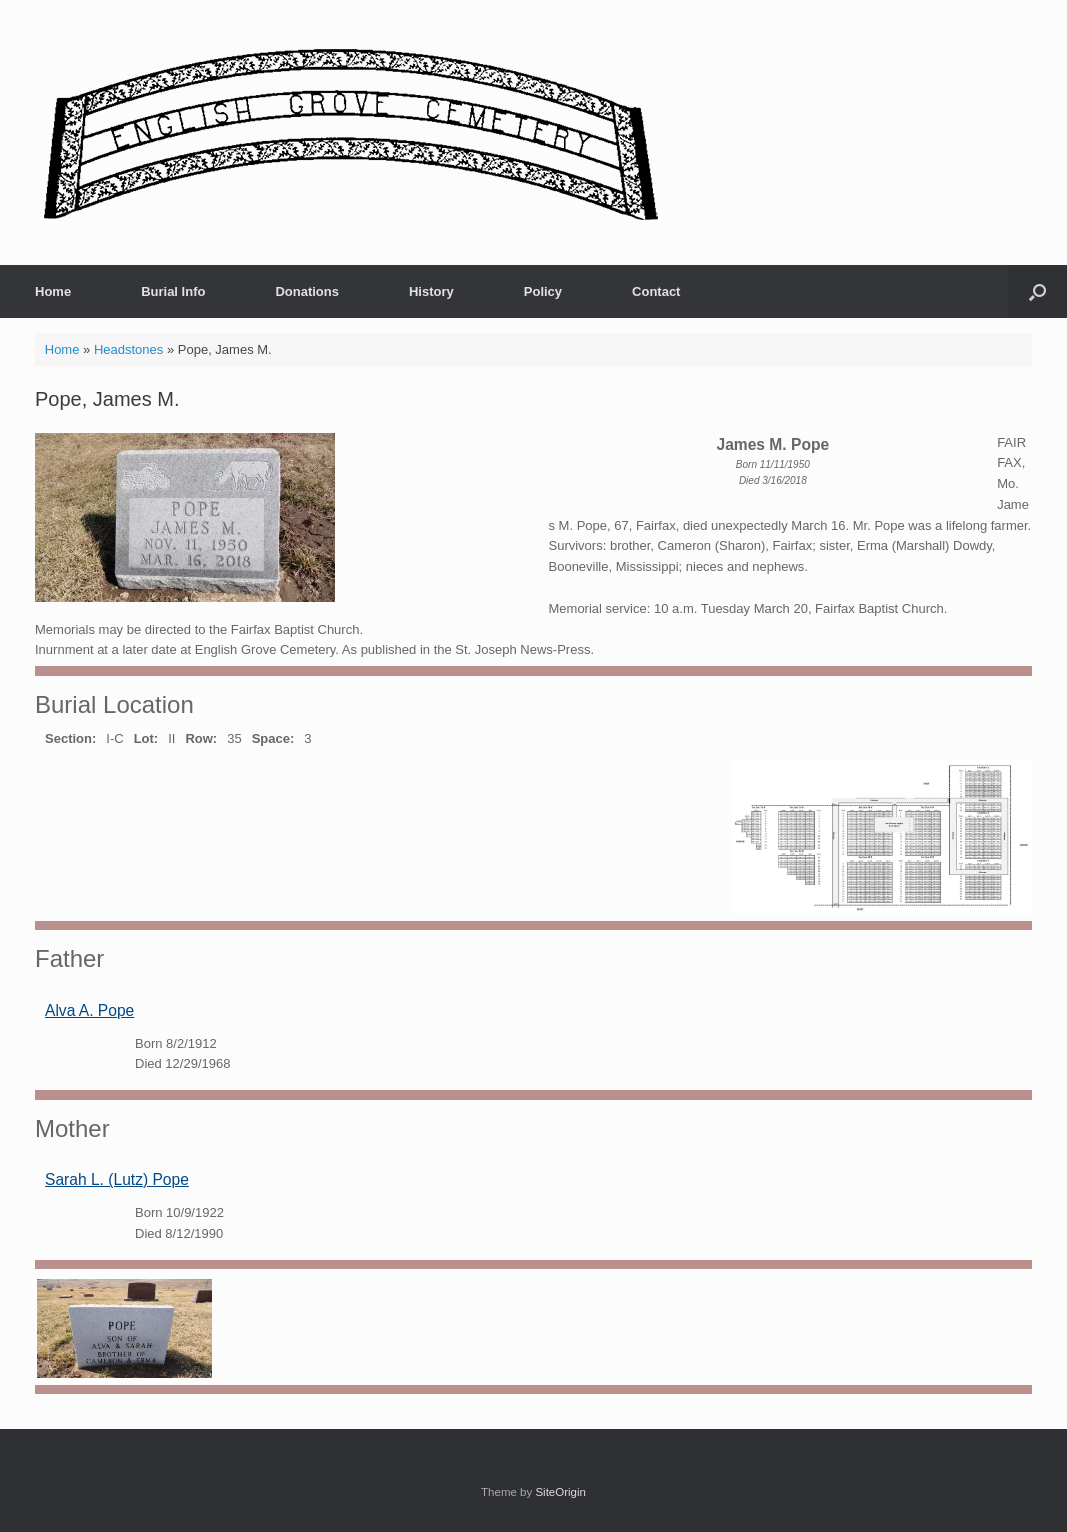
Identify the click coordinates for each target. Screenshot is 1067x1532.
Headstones (128, 349)
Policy (543, 291)
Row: (201, 738)
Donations (307, 291)
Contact (656, 291)
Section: (70, 738)
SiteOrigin (560, 1492)
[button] (1037, 291)
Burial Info (173, 291)
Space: (273, 738)
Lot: (146, 738)
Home (53, 291)
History (431, 291)
